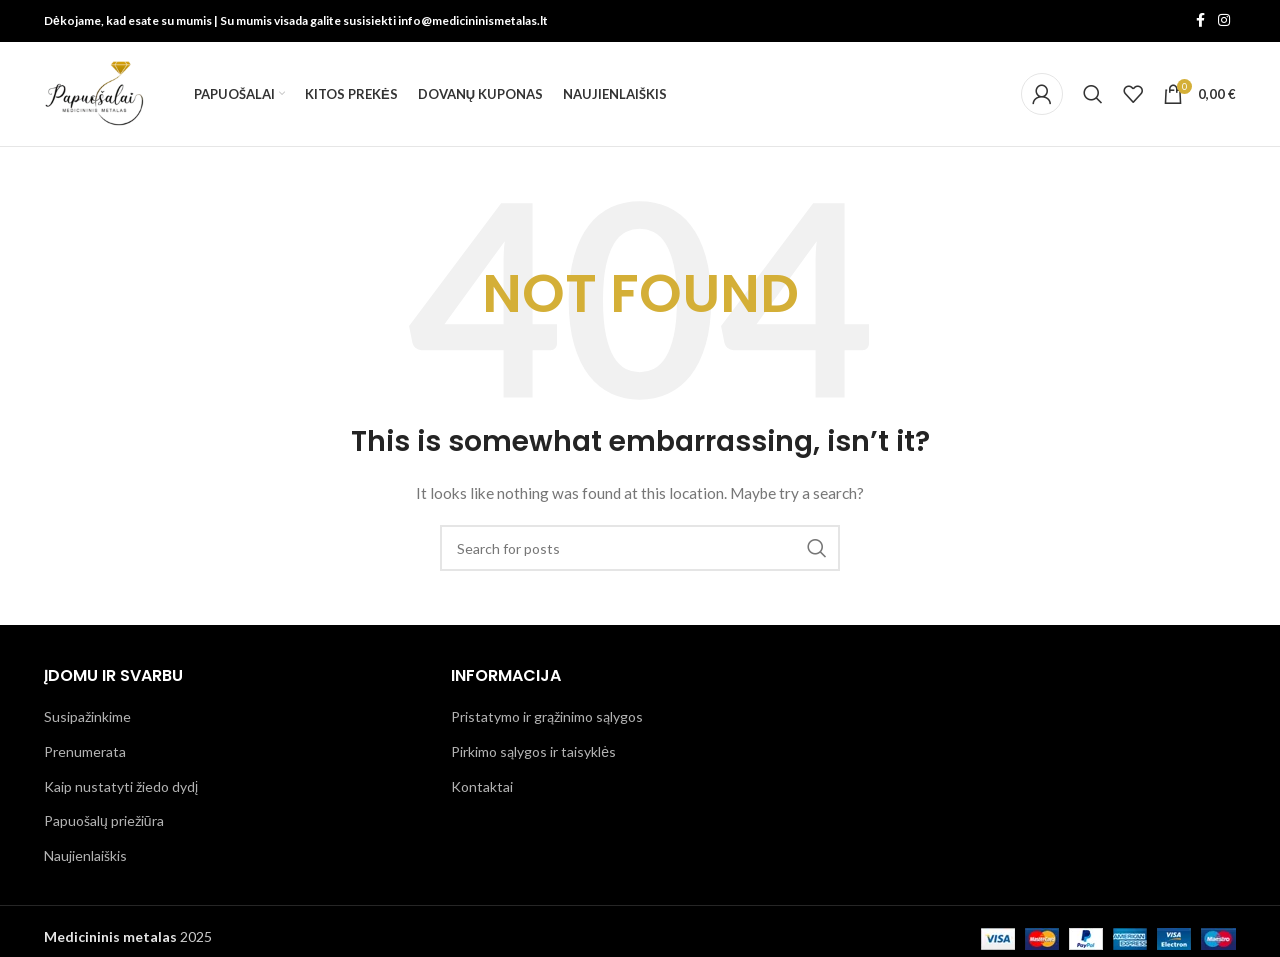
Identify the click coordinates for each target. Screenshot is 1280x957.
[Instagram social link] (1224, 21)
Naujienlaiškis (85, 855)
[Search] (1093, 94)
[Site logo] (94, 92)
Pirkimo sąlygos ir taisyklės (533, 751)
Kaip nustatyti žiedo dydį (121, 786)
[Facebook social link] (1200, 21)
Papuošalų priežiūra (104, 821)
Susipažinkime (87, 717)
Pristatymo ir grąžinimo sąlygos (547, 717)
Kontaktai (482, 786)
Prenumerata (85, 751)
